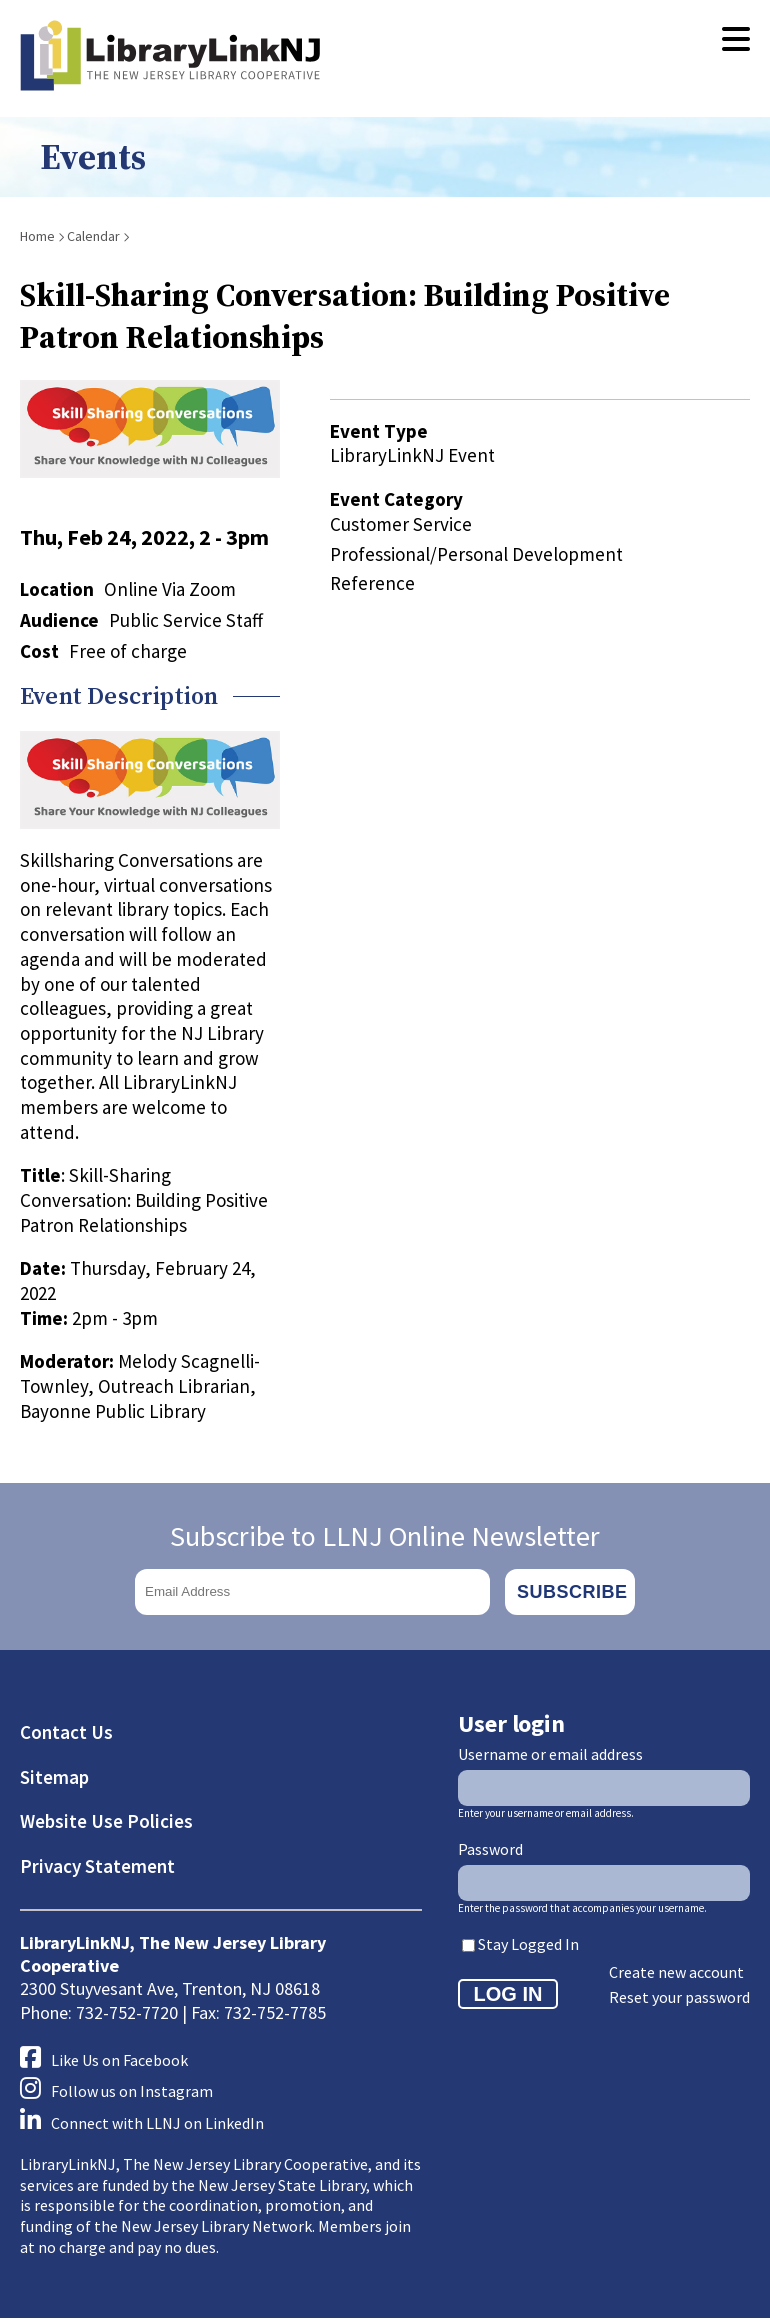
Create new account (676, 1972)
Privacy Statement (97, 1866)
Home (37, 236)
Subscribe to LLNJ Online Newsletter (385, 1536)
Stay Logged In (528, 1944)
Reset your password (679, 1997)
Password (490, 1849)
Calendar (93, 236)
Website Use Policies (106, 1821)
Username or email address (550, 1754)
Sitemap (54, 1777)
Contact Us (66, 1732)
